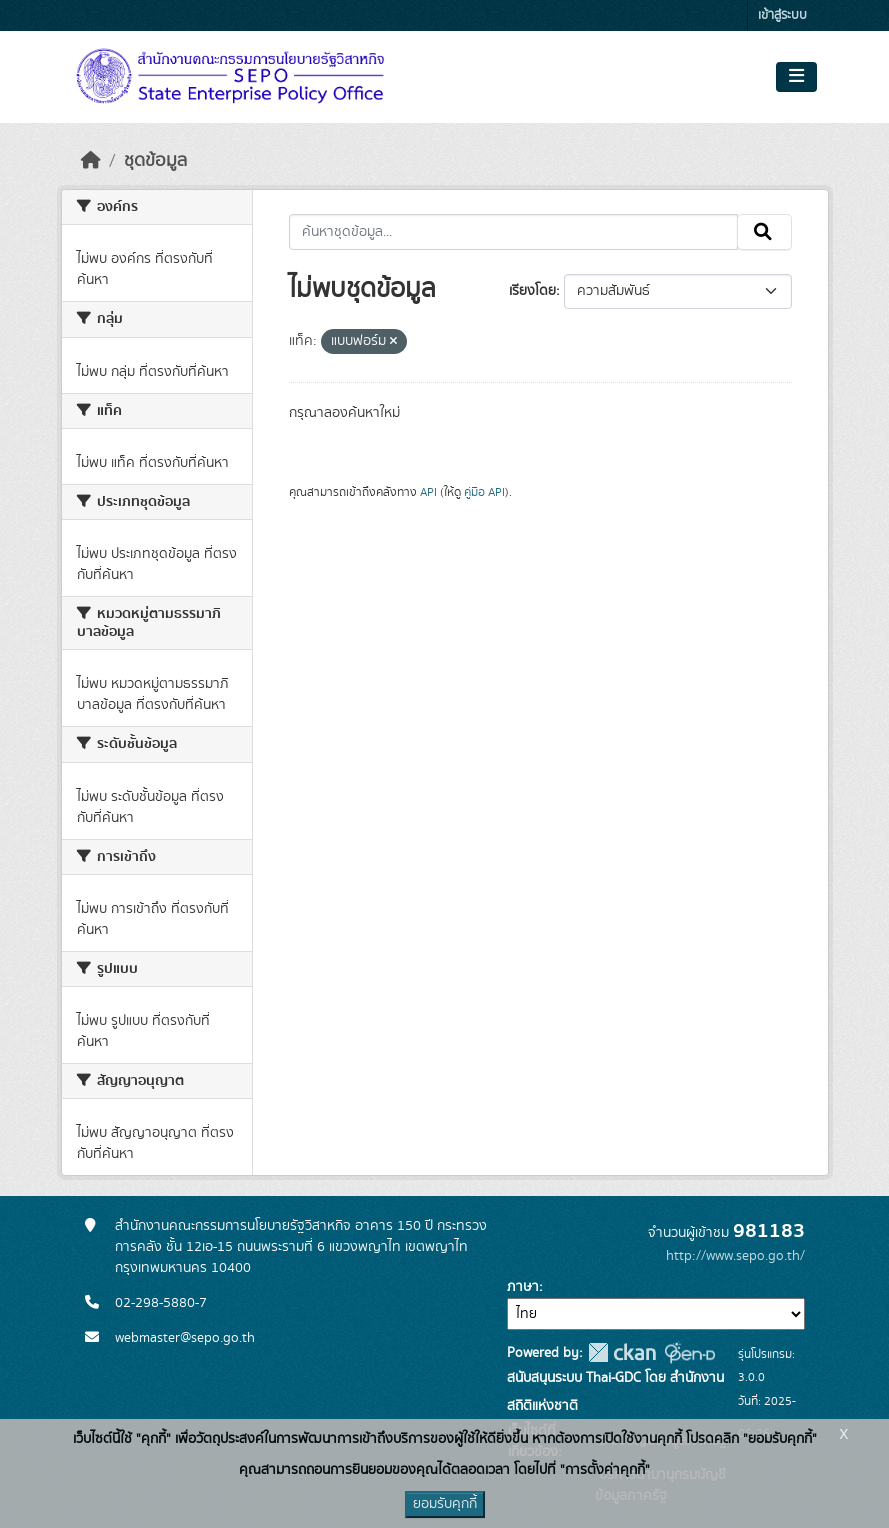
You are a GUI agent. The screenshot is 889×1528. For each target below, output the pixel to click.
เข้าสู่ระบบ (782, 15)
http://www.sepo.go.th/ (735, 1256)
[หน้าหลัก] (91, 161)
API (428, 492)
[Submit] (764, 232)
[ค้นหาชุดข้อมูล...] (513, 232)
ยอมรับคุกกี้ (445, 1504)
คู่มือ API (484, 492)
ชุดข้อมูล (155, 161)
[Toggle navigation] (796, 77)
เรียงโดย (532, 291)
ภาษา (523, 1287)
